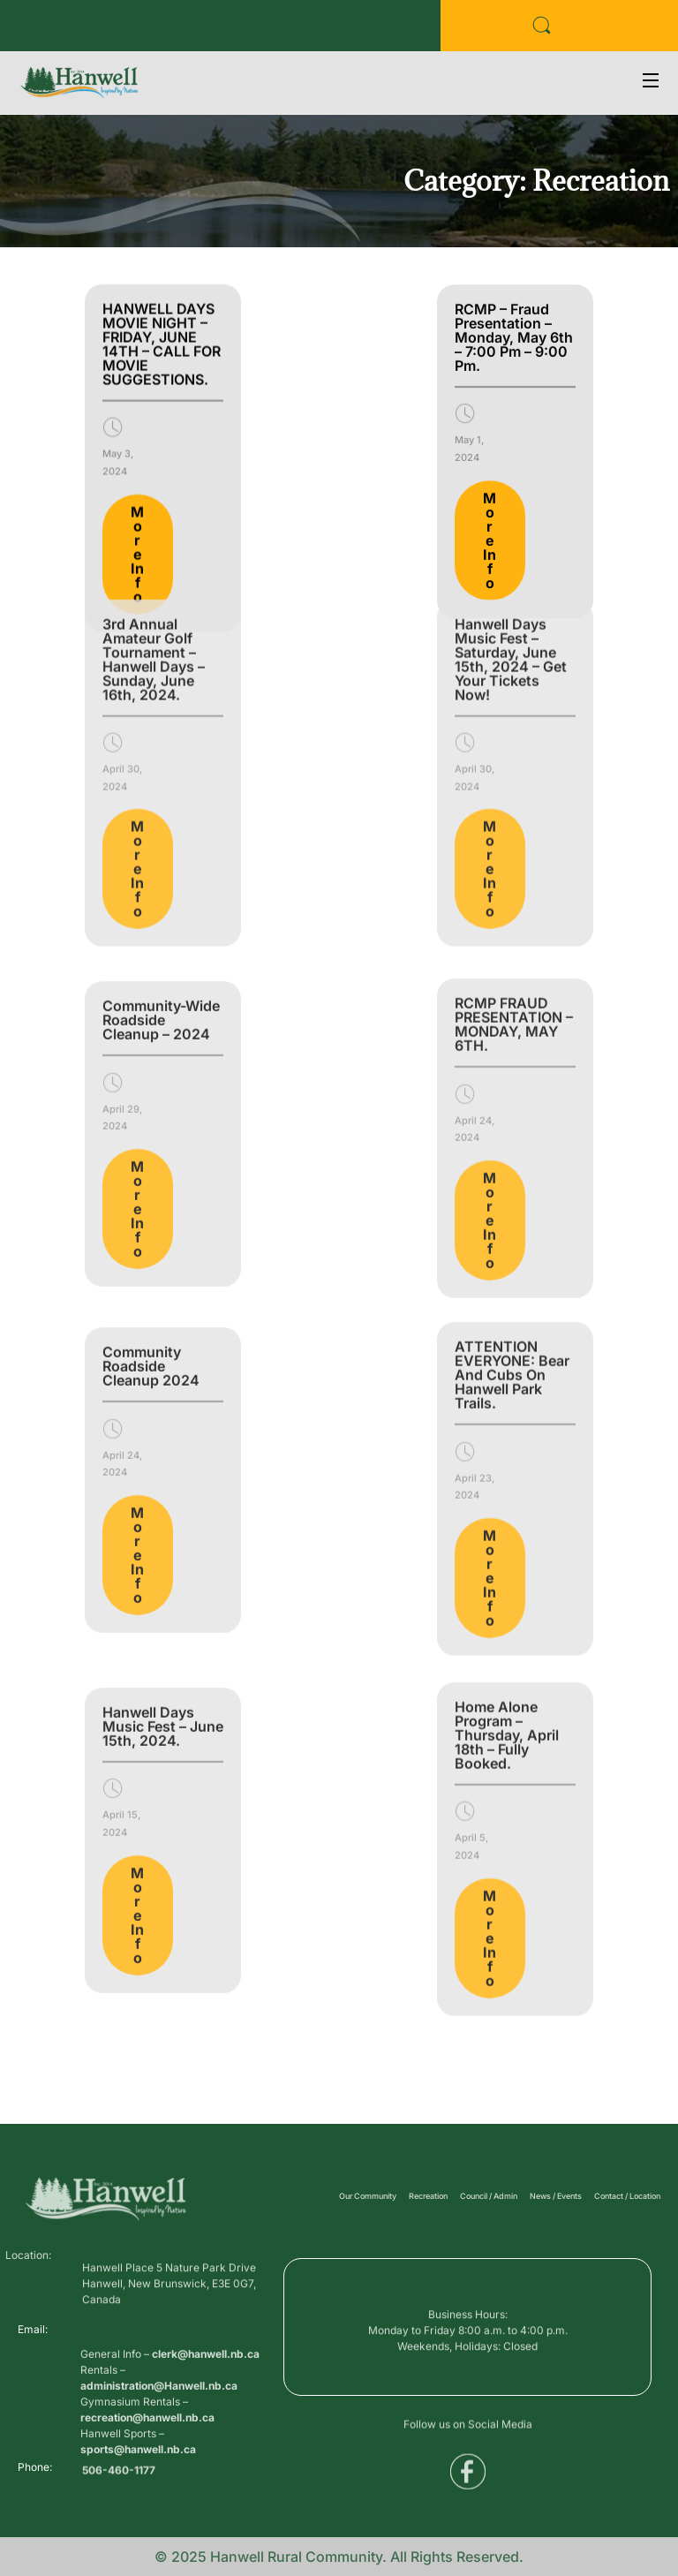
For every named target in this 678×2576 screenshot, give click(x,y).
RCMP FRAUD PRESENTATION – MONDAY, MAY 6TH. (514, 880)
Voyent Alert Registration (292, 30)
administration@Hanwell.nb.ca (158, 2444)
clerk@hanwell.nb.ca (206, 2412)
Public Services (171, 30)
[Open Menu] (651, 83)
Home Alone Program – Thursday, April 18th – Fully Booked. (507, 1584)
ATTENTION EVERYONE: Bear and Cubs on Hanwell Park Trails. (512, 1224)
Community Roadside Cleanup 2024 (151, 1228)
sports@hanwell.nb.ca (138, 2507)
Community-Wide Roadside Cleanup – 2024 (161, 882)
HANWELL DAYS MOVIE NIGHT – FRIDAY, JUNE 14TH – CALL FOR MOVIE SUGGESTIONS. (161, 293)
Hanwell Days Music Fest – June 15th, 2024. (162, 1588)
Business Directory (66, 30)
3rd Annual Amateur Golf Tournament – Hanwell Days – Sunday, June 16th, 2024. (153, 501)
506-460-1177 (118, 2476)
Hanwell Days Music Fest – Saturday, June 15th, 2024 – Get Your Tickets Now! (511, 501)
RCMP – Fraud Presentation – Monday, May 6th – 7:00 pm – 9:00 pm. (514, 289)
